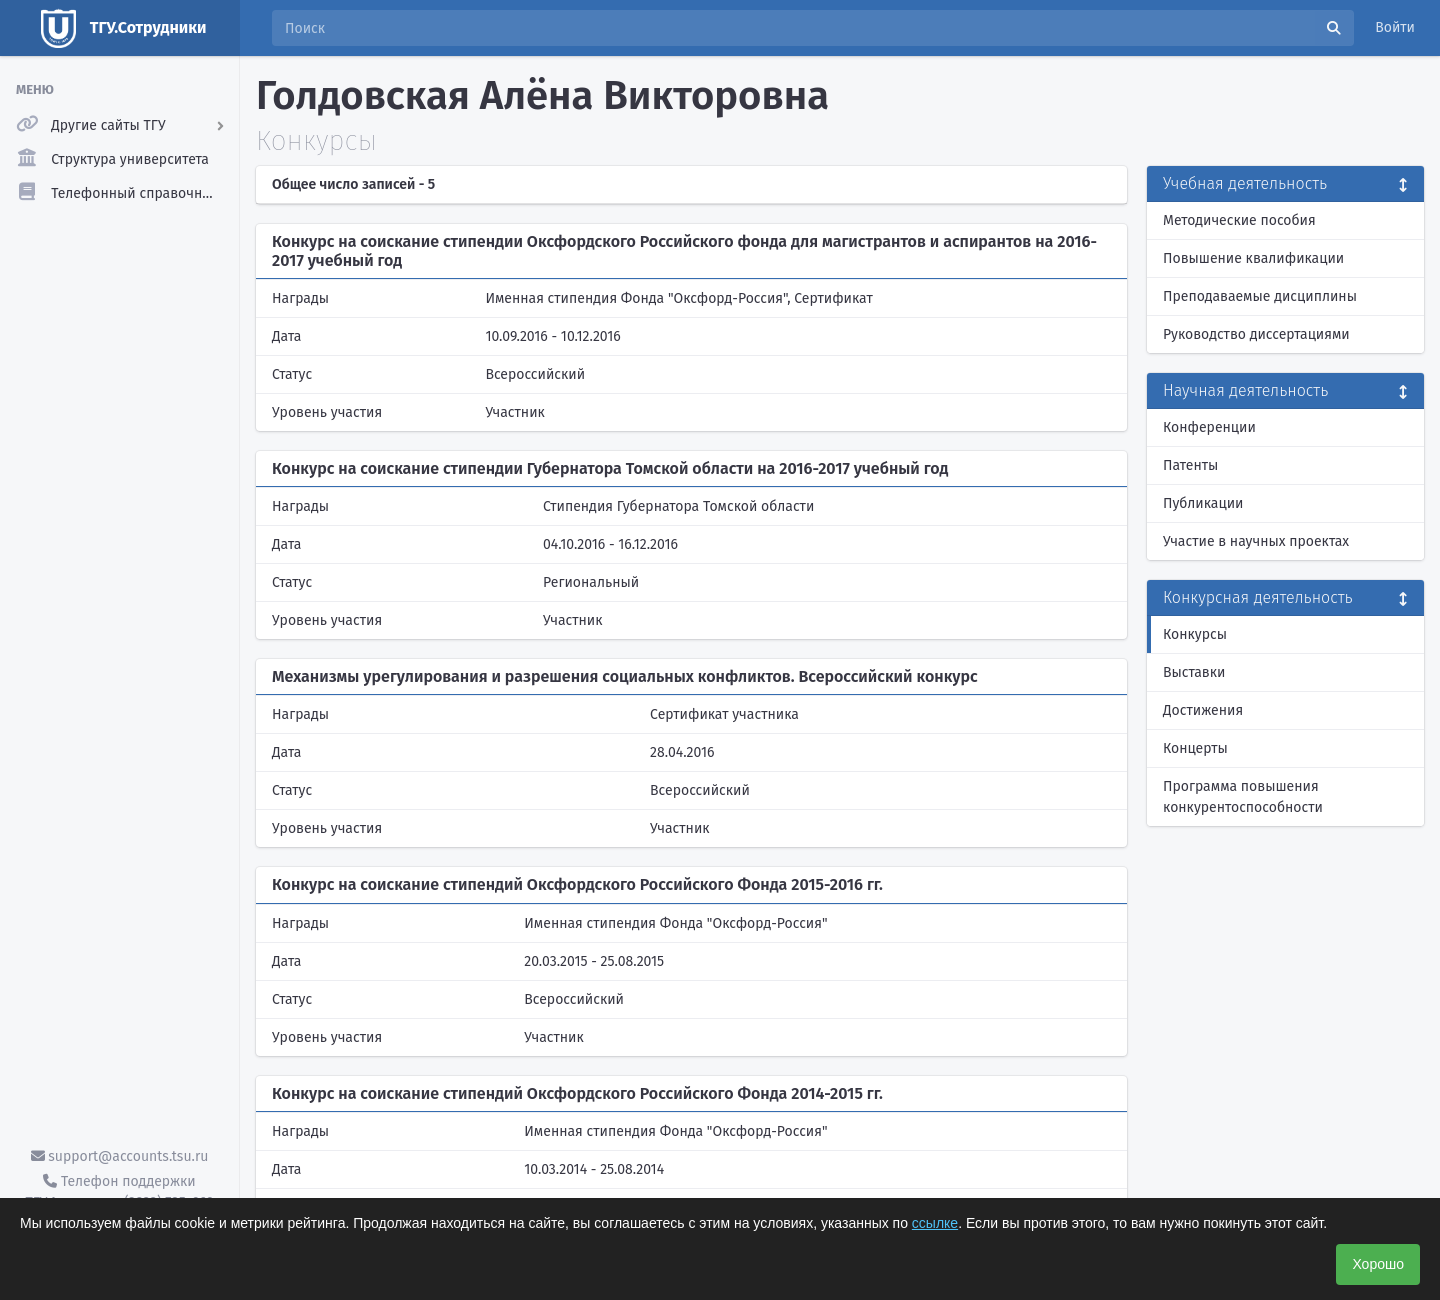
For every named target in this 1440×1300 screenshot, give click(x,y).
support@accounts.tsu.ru (120, 1156)
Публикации (1203, 503)
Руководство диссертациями (1256, 334)
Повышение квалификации (1253, 258)
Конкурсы (1195, 634)
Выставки (1194, 672)
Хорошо (1378, 1264)
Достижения (1203, 710)
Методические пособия (1239, 220)
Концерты (1195, 748)
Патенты (1190, 465)
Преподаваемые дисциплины (1260, 296)
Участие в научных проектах (1256, 541)
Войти (1395, 27)
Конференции (1209, 427)
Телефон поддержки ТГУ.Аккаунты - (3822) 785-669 (119, 1192)
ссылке (935, 1223)
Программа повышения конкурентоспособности (1243, 797)
